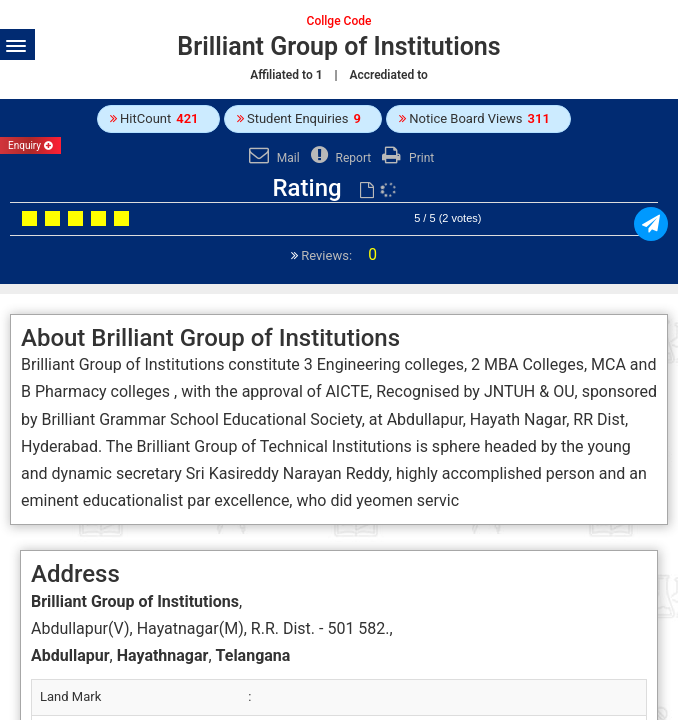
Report (339, 158)
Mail (272, 158)
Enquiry (30, 145)
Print (405, 158)
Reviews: (337, 255)
